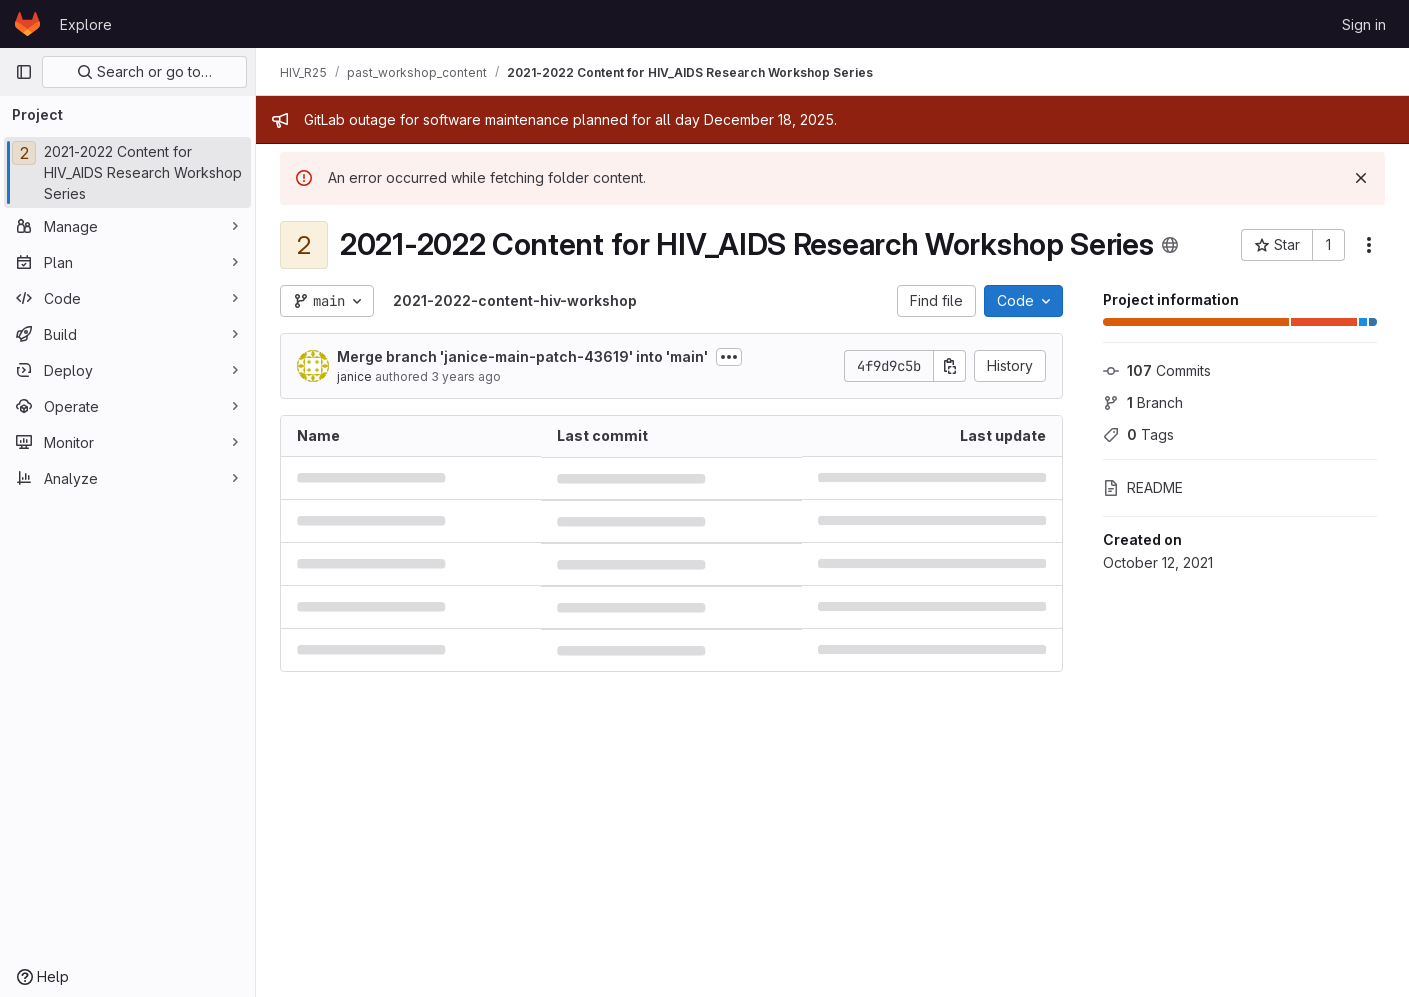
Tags (1138, 434)
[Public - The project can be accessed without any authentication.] (1170, 245)
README (1143, 487)
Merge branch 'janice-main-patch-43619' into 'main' (522, 356)
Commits (1157, 370)
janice (354, 376)
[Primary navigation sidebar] (24, 72)
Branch (1143, 402)
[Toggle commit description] (729, 357)
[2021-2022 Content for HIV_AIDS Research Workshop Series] (127, 172)
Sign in (1364, 24)
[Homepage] (27, 24)
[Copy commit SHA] (950, 366)
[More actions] (1369, 245)
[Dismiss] (1361, 178)
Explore (86, 24)
